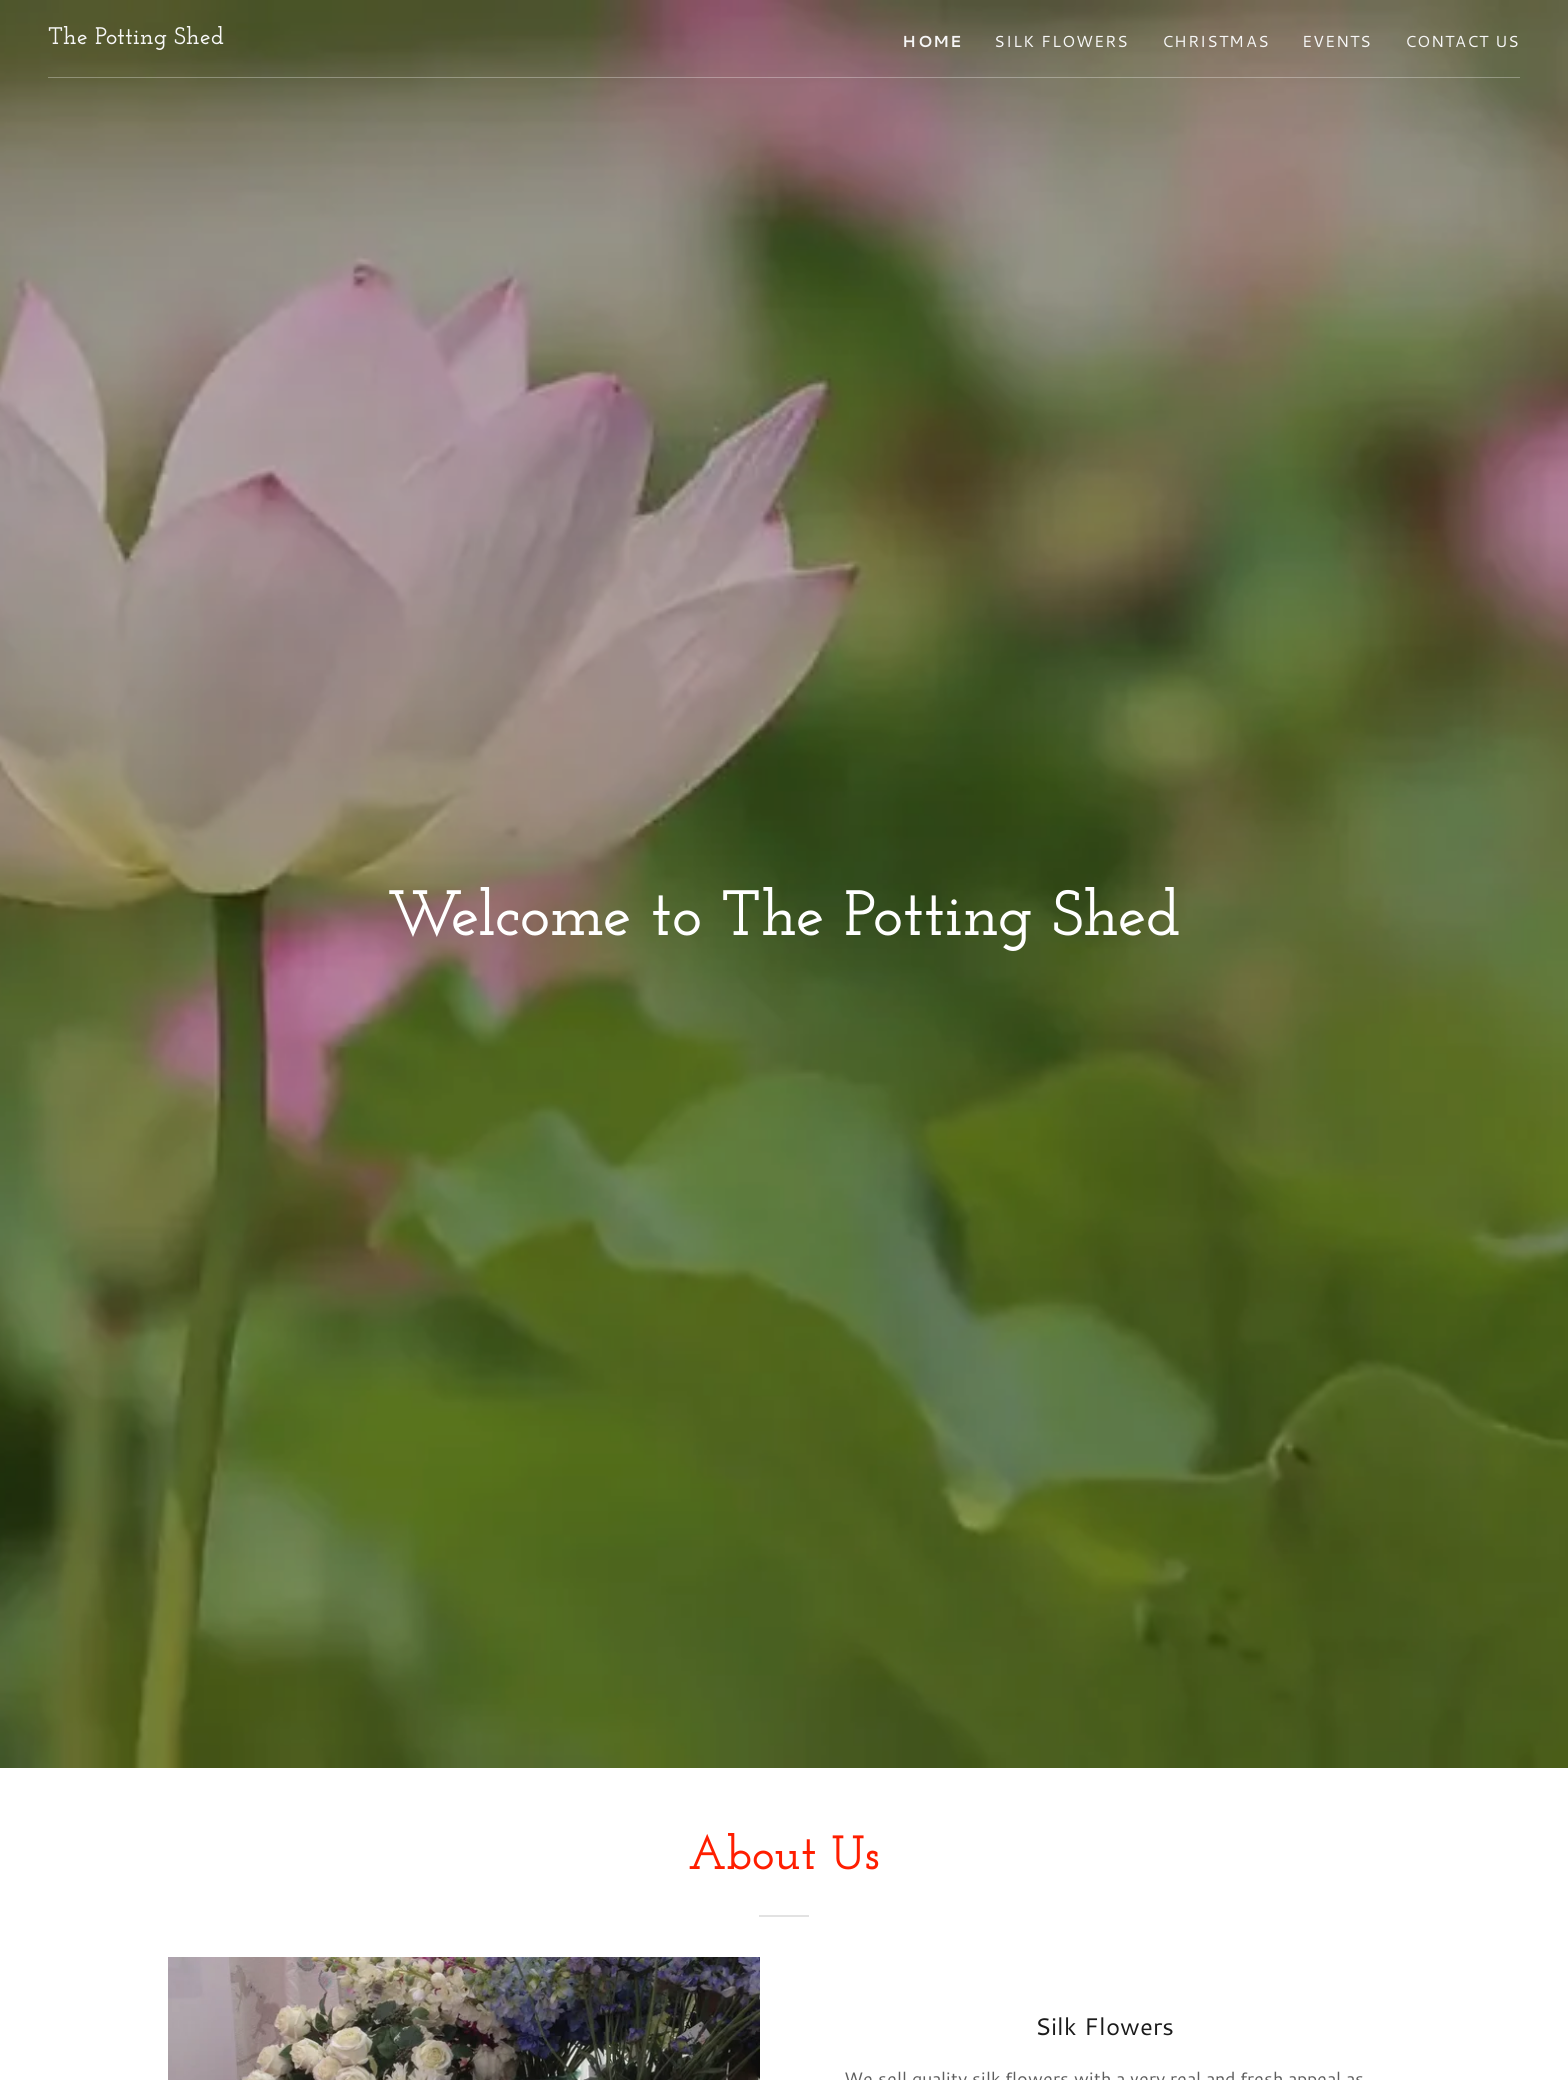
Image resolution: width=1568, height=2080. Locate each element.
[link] (136, 37)
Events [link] (1337, 40)
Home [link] (932, 40)
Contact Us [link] (1462, 40)
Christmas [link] (1216, 40)
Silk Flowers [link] (1062, 40)
